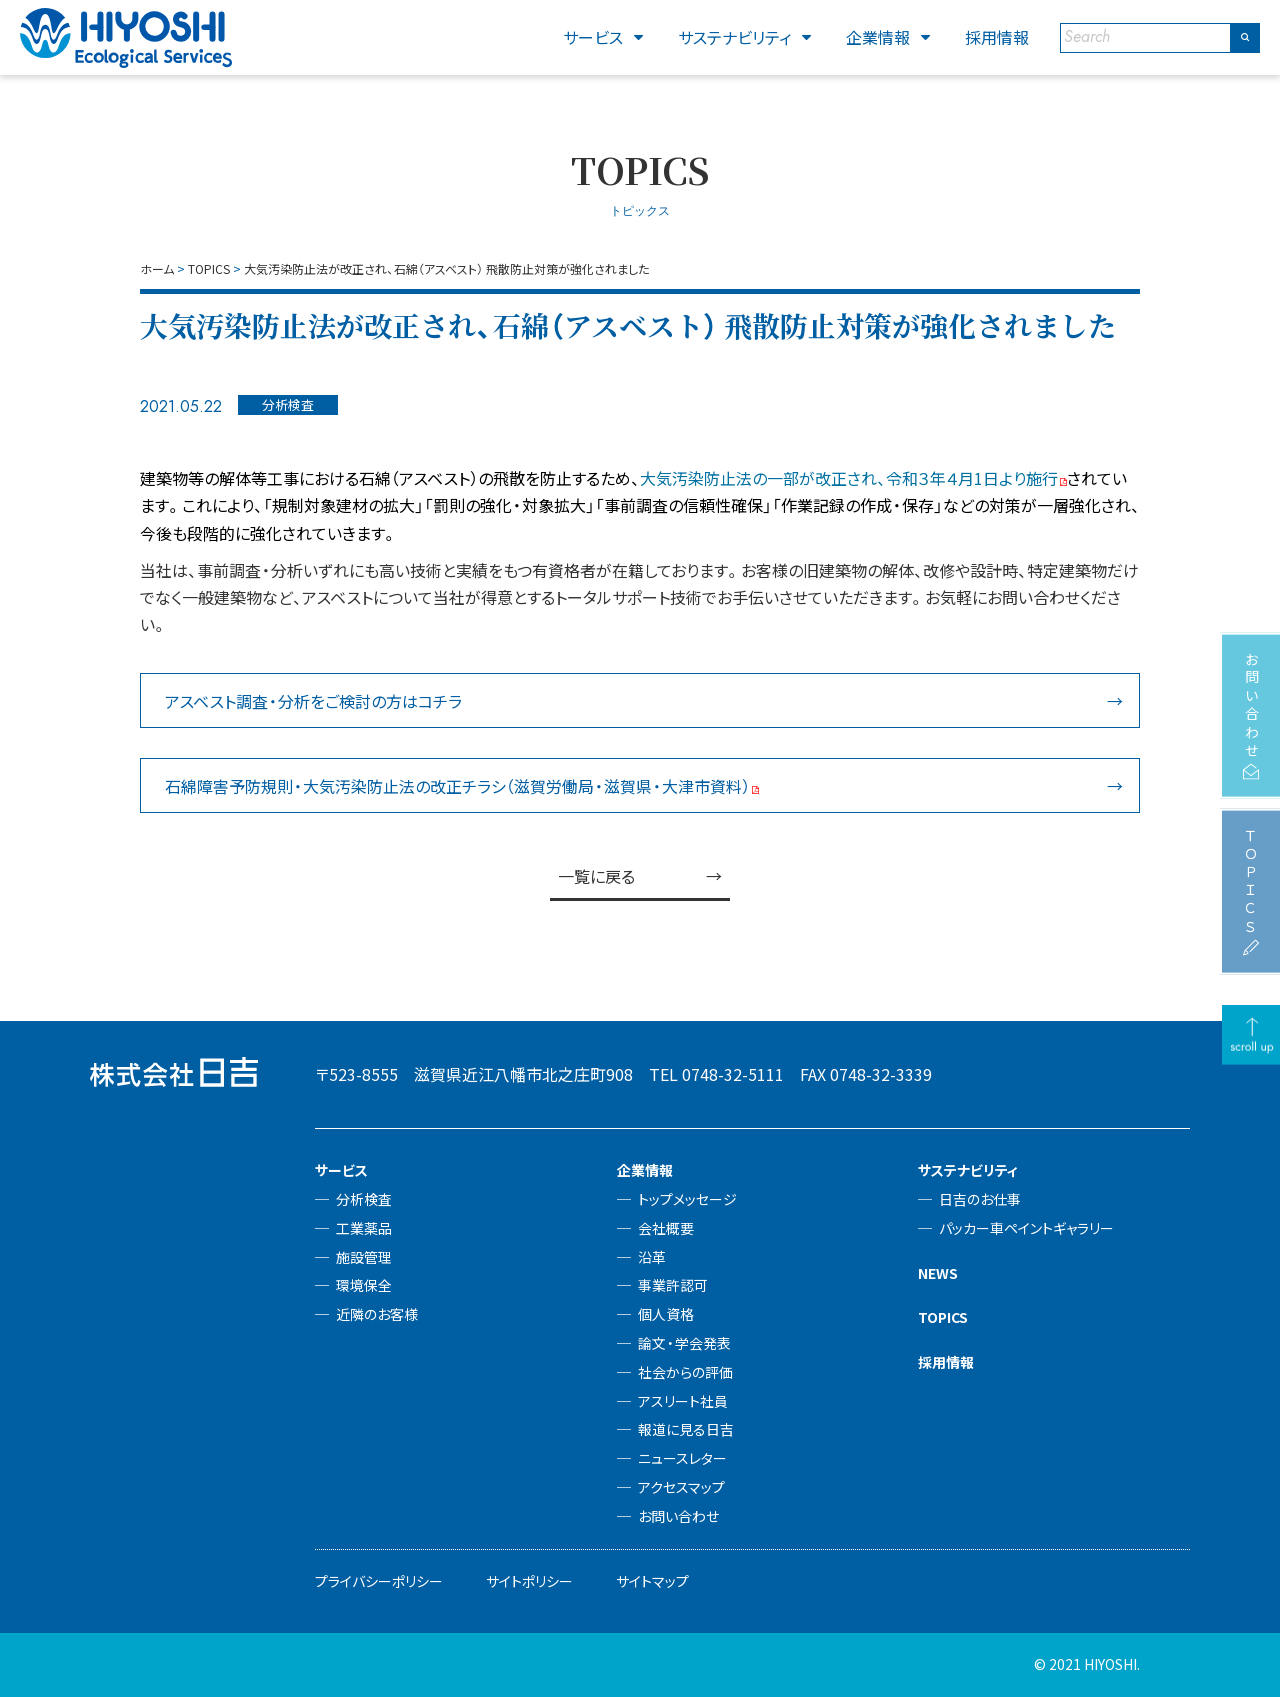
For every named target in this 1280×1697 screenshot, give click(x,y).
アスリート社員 (683, 1401)
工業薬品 (364, 1228)
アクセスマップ (681, 1487)
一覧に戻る (596, 876)
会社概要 (666, 1228)
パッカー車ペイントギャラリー (1026, 1228)
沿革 (652, 1257)
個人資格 (666, 1314)
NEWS (938, 1273)
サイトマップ (652, 1581)
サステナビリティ (734, 37)
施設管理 (364, 1257)
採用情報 (997, 37)
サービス (593, 37)
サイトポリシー (529, 1581)
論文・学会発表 (684, 1343)
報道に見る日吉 (686, 1429)
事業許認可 (673, 1285)
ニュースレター (682, 1458)
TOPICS (943, 1317)
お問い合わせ (678, 1516)
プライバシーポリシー (379, 1581)
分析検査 (364, 1199)
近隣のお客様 (377, 1314)
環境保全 (364, 1285)
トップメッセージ (687, 1199)
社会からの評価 (685, 1372)
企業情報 (878, 37)
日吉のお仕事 (980, 1199)
